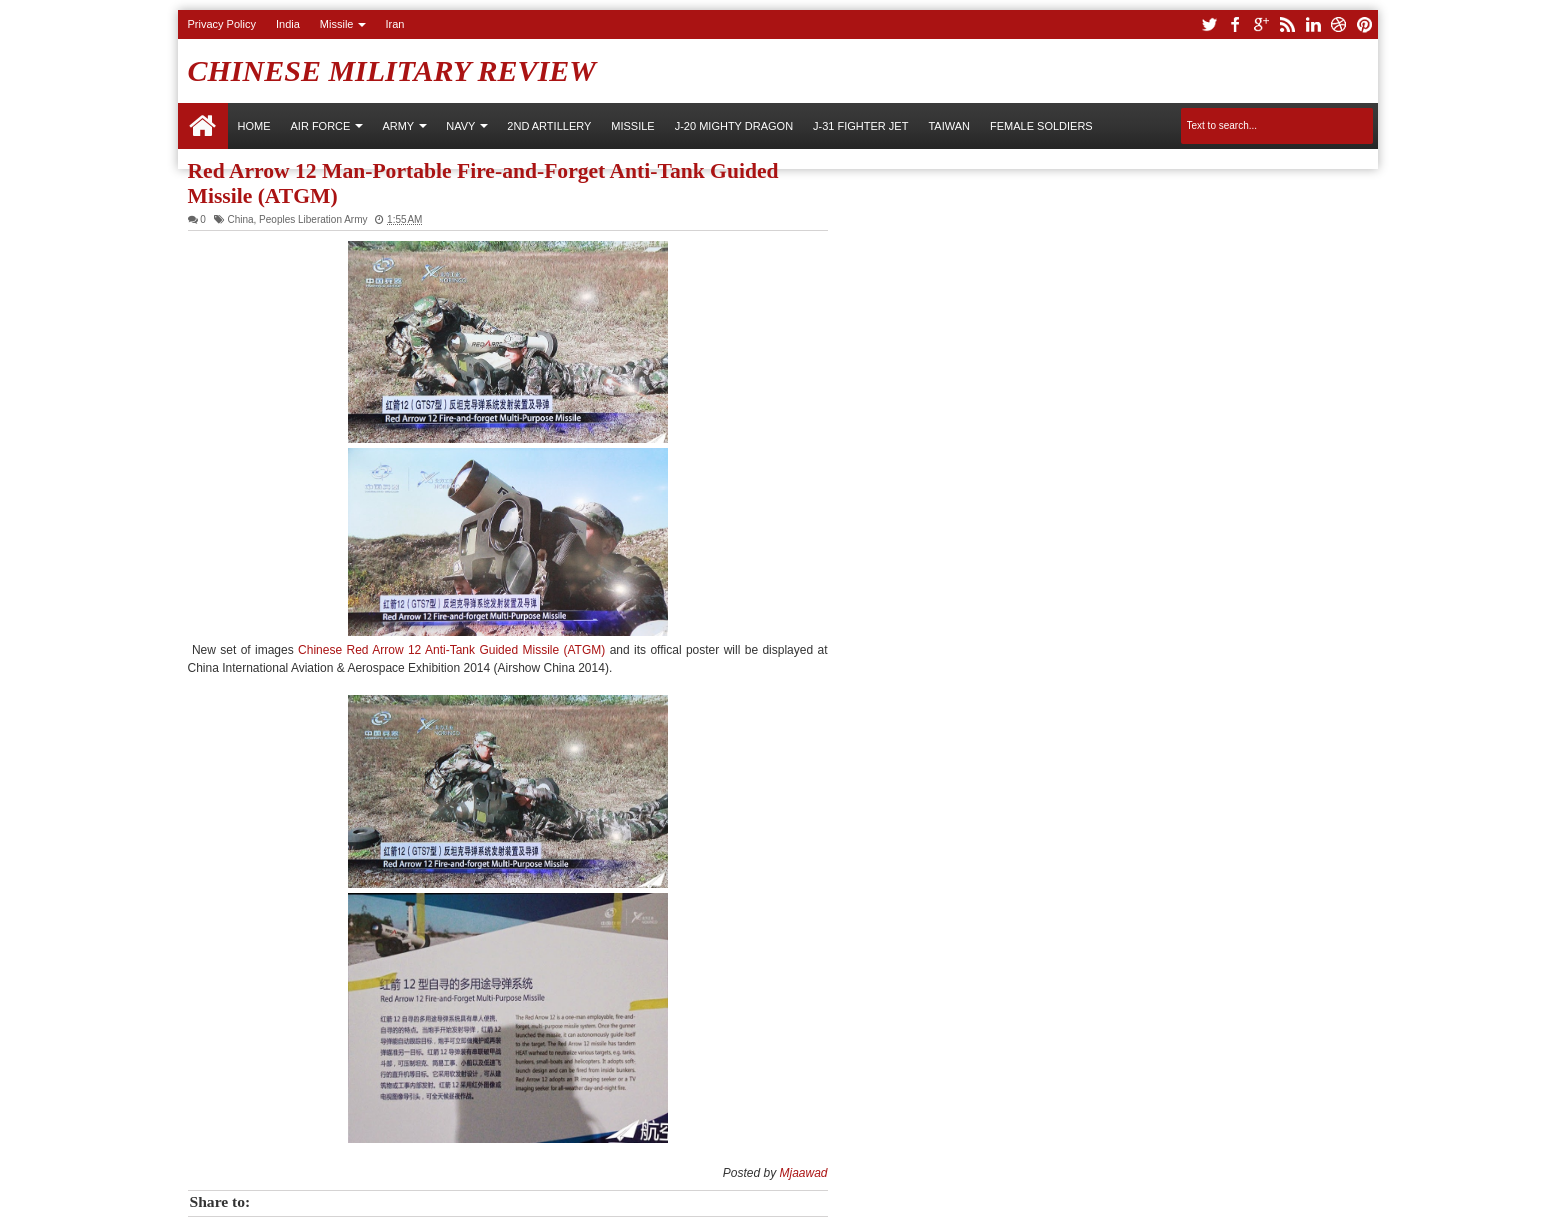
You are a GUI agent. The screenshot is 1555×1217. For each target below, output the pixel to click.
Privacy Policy (222, 24)
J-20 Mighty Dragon (734, 126)
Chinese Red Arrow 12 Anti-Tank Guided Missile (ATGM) (454, 650)
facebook (1235, 24)
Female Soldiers (1041, 126)
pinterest (1365, 24)
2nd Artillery (549, 126)
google (1261, 24)
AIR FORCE (321, 126)
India (288, 24)
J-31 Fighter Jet (860, 126)
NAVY (460, 126)
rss (1287, 24)
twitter (1209, 24)
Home (203, 126)
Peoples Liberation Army (313, 219)
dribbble (1339, 24)
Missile (337, 24)
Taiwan (949, 126)
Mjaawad (803, 1173)
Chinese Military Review (392, 70)
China (240, 219)
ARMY (398, 126)
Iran (394, 24)
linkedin (1313, 24)
